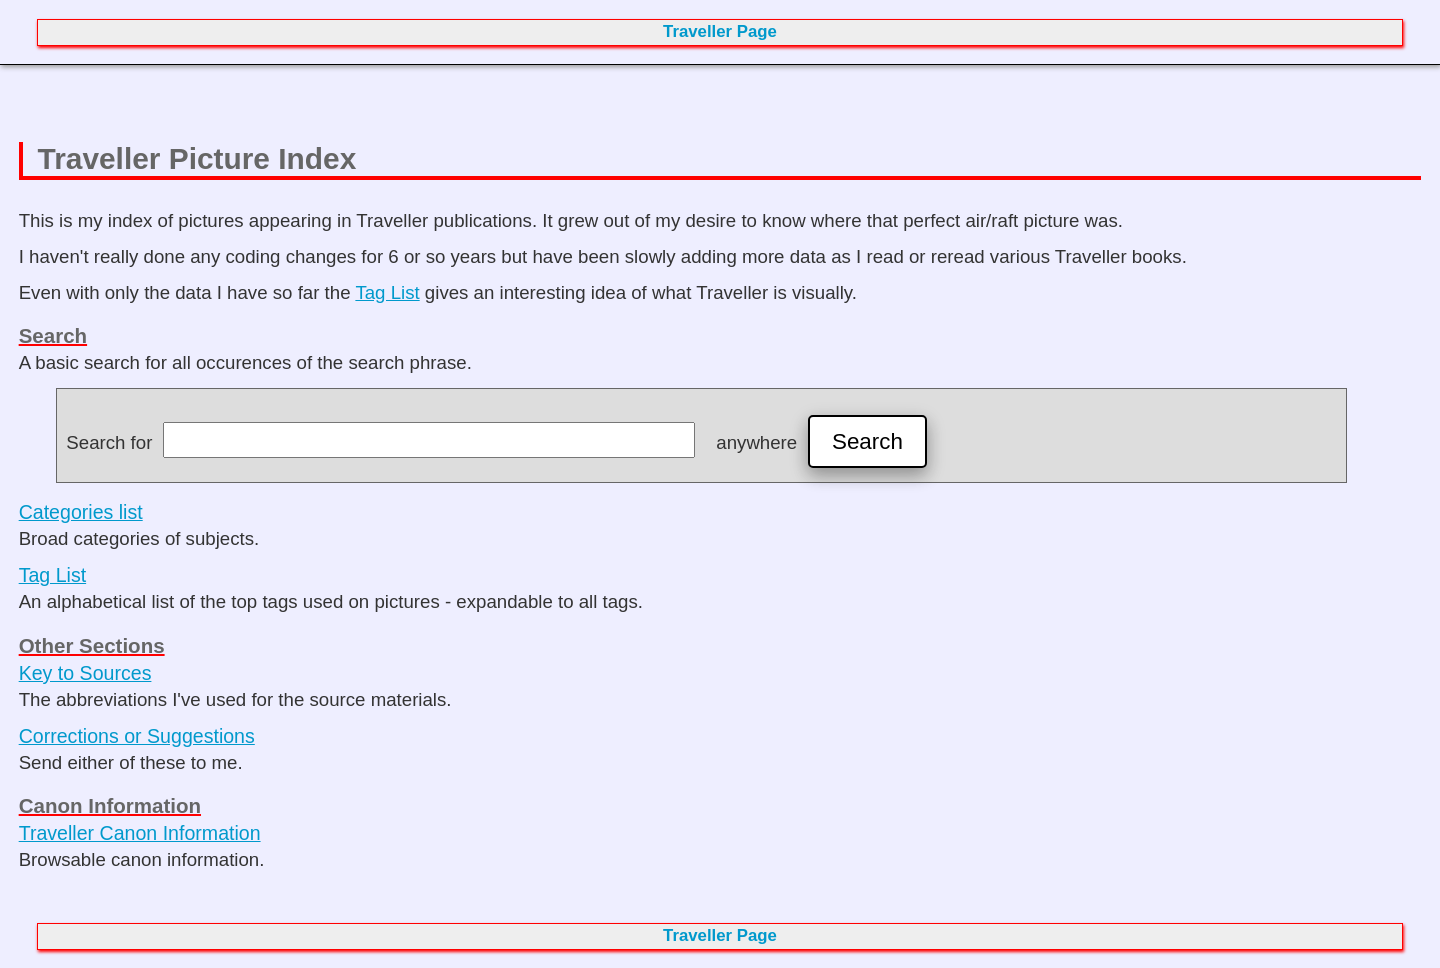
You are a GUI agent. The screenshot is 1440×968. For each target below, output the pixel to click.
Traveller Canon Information (140, 833)
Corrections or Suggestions (137, 736)
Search (867, 441)
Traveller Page (720, 31)
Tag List (387, 292)
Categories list (81, 512)
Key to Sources (85, 673)
